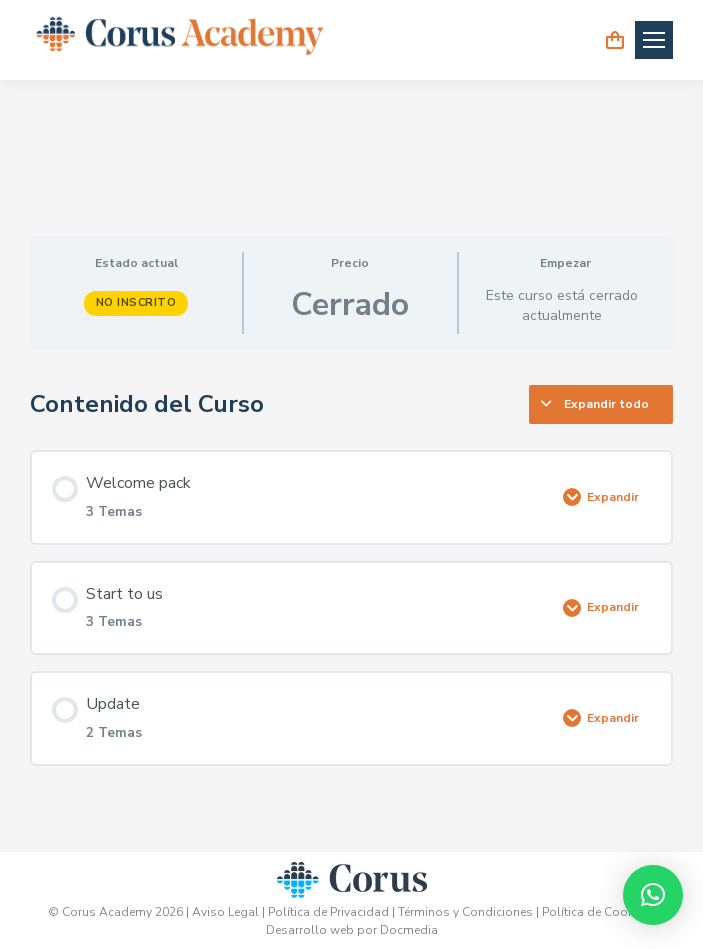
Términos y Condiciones (465, 912)
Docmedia (409, 930)
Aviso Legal (225, 912)
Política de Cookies (597, 912)
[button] (653, 895)
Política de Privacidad (330, 912)
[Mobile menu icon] (654, 40)
